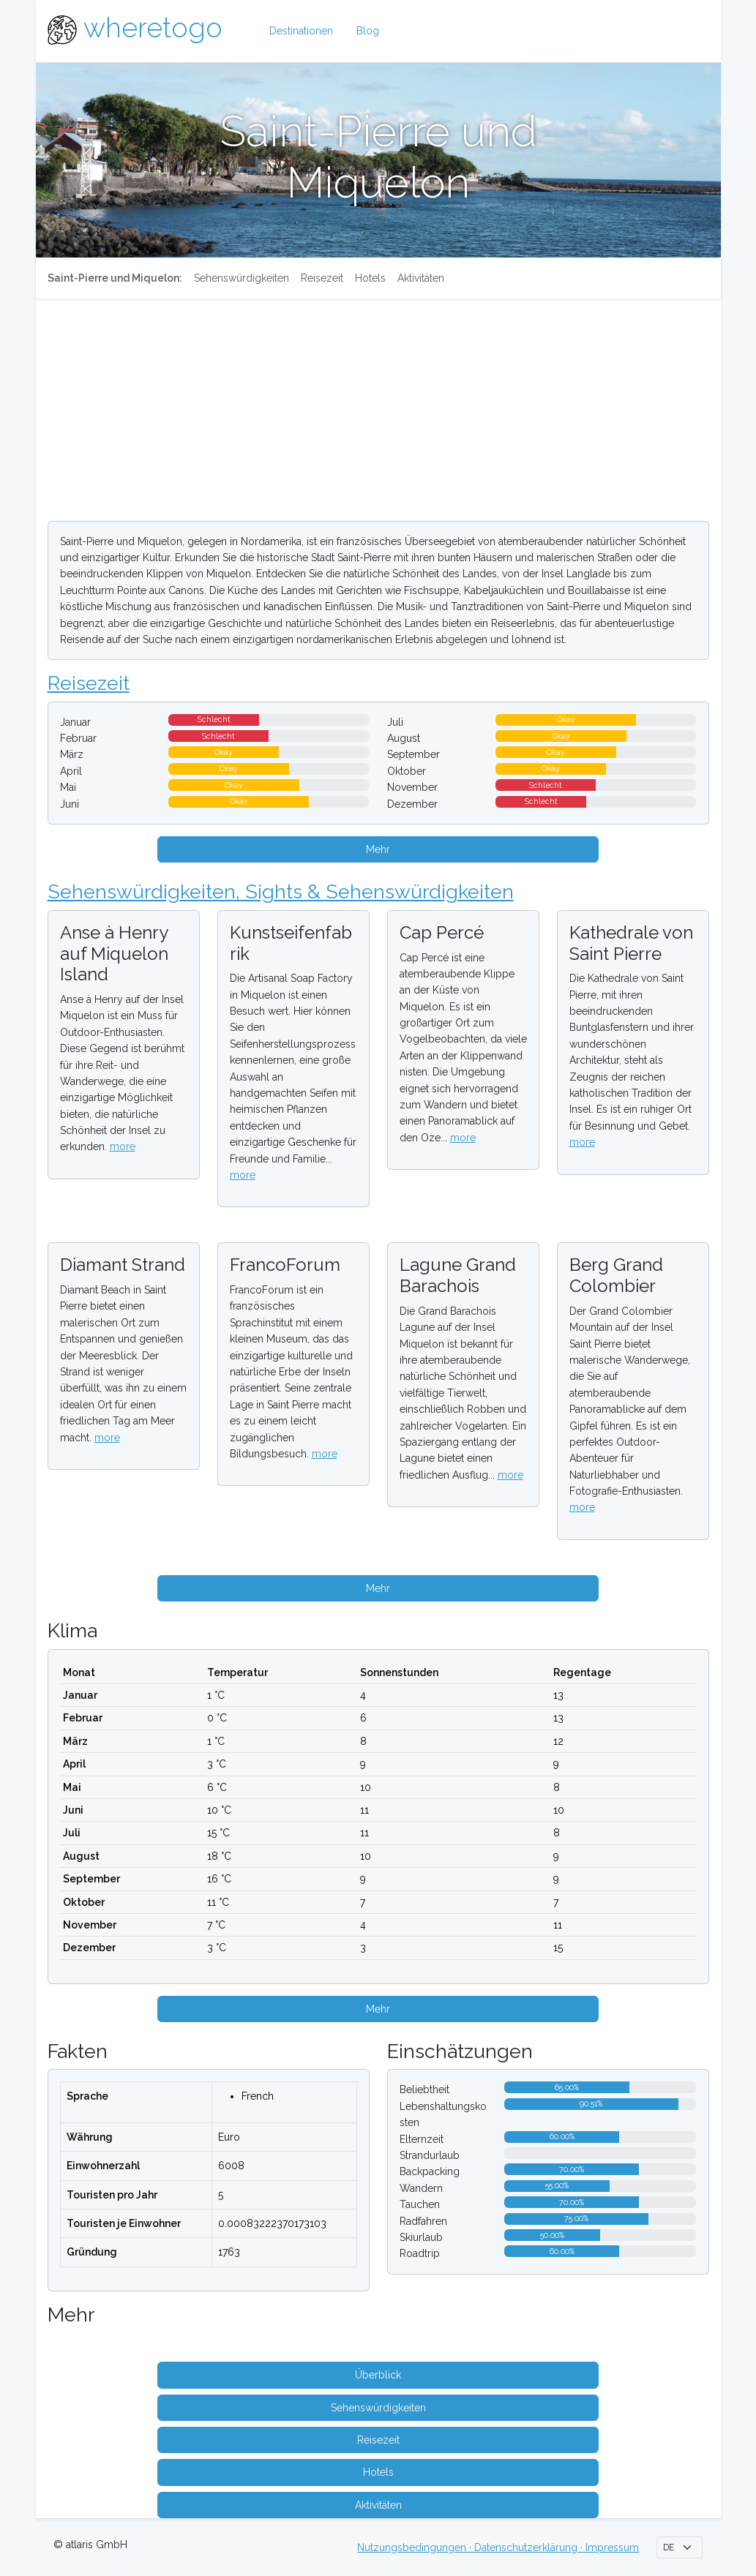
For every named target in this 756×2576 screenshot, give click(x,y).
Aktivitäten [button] (378, 2505)
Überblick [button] (378, 2375)
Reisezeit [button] (378, 2440)
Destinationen (301, 31)
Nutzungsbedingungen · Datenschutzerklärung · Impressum (498, 2547)
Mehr (378, 849)
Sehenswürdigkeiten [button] (378, 2408)
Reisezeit (322, 278)
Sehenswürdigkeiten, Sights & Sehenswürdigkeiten (281, 891)
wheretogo (152, 28)
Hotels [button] (378, 2472)
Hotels (370, 278)
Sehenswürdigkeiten (241, 278)
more (122, 1146)
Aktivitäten (420, 278)
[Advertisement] (378, 406)
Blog (367, 31)
